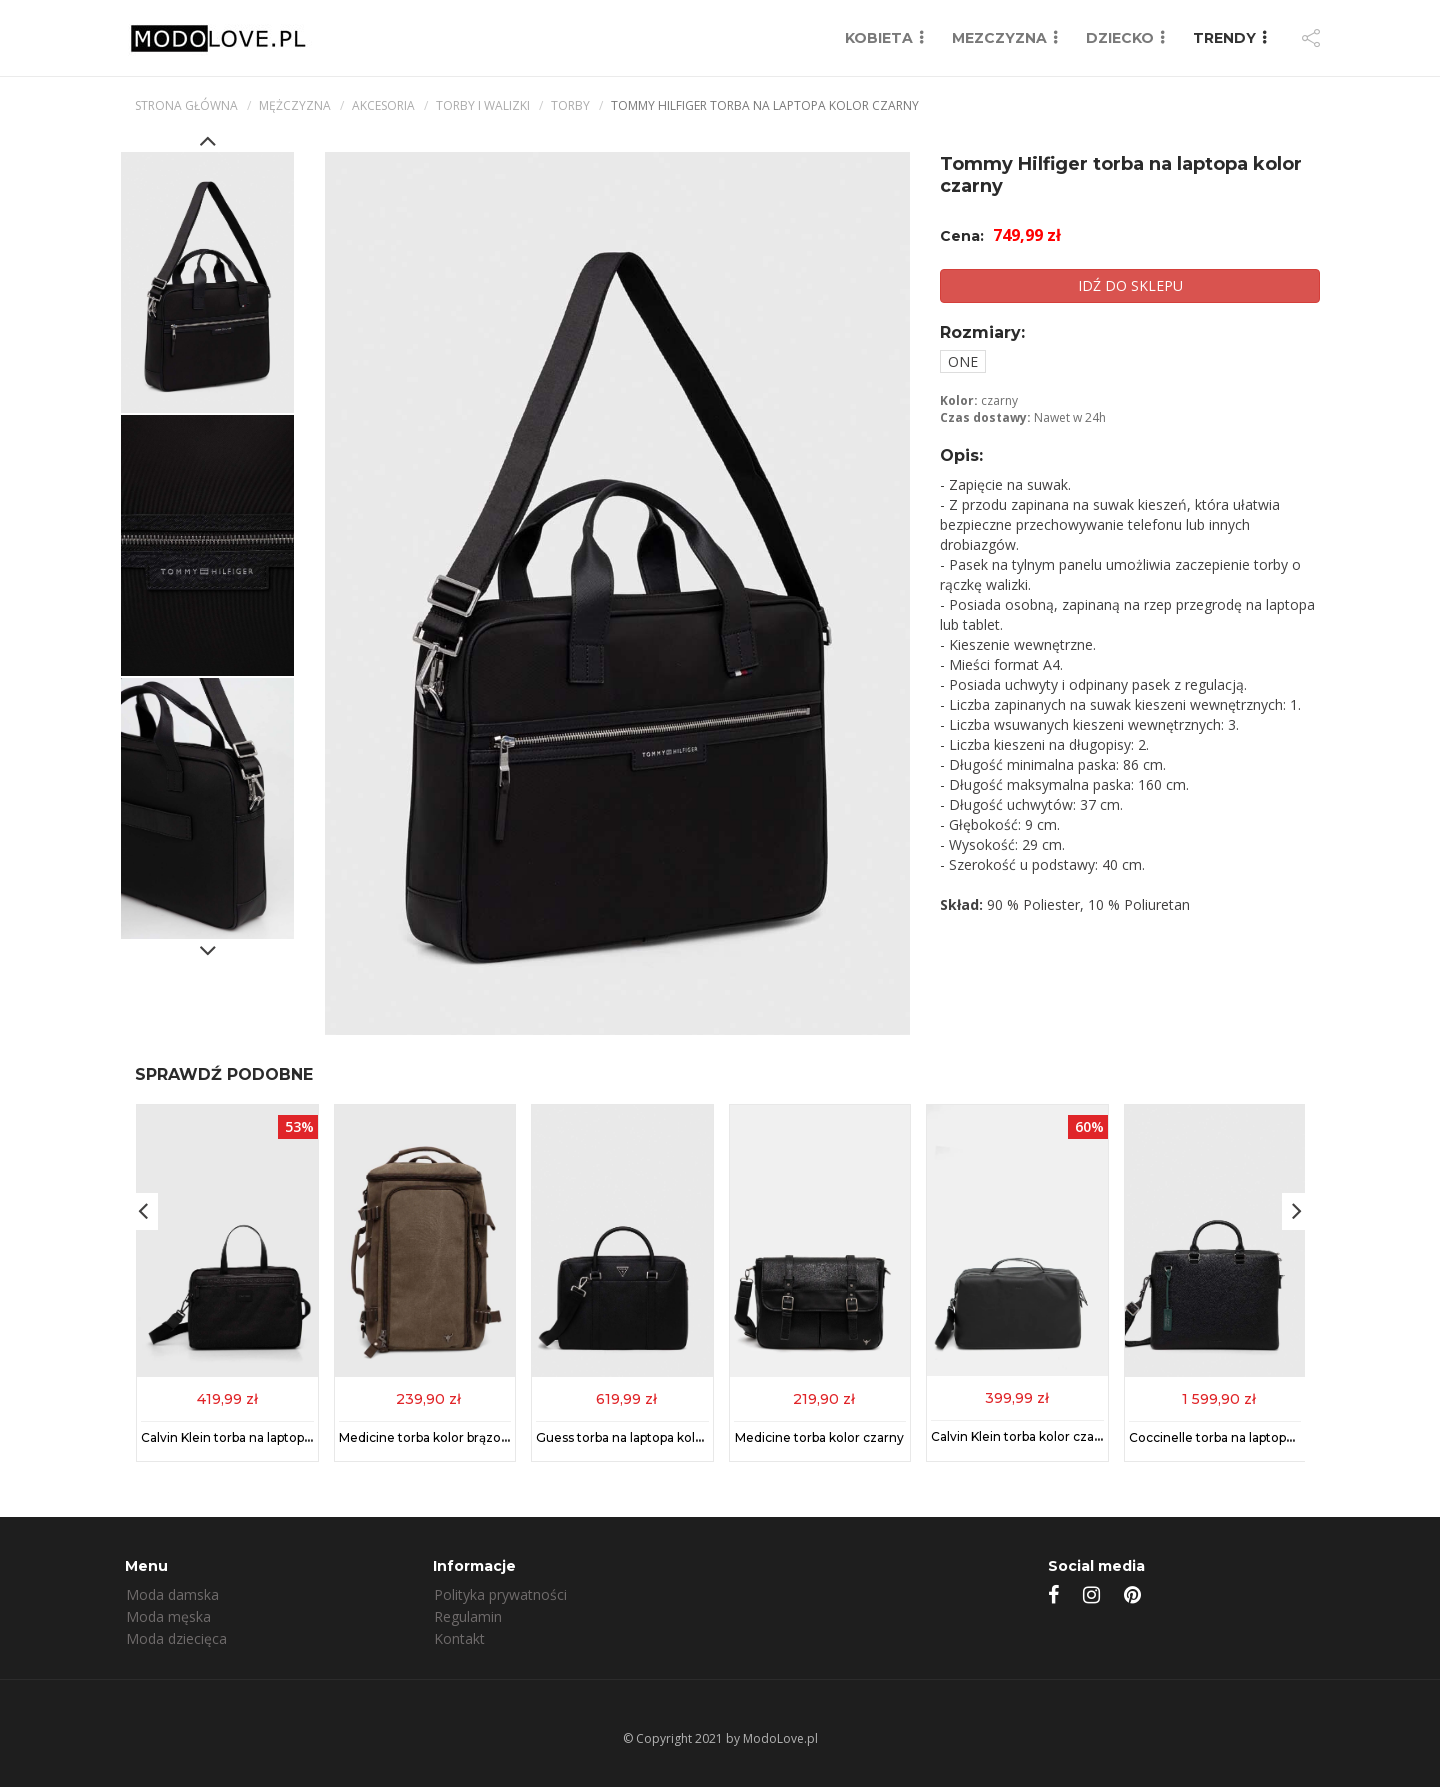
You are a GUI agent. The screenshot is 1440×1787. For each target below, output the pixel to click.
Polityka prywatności (500, 1594)
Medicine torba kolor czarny (819, 1437)
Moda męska (168, 1616)
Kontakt (459, 1638)
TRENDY (1224, 38)
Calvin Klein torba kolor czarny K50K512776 (1061, 1435)
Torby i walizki (483, 105)
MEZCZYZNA (999, 38)
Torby (570, 105)
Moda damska (172, 1594)
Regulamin (468, 1616)
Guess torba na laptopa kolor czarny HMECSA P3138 (692, 1437)
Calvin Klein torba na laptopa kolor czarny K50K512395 (303, 1437)
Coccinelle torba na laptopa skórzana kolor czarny (1279, 1437)
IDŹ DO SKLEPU (1130, 285)
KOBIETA (879, 38)
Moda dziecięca (176, 1638)
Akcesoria (383, 105)
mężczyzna (295, 105)
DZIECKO (1120, 38)
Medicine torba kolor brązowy (429, 1437)
